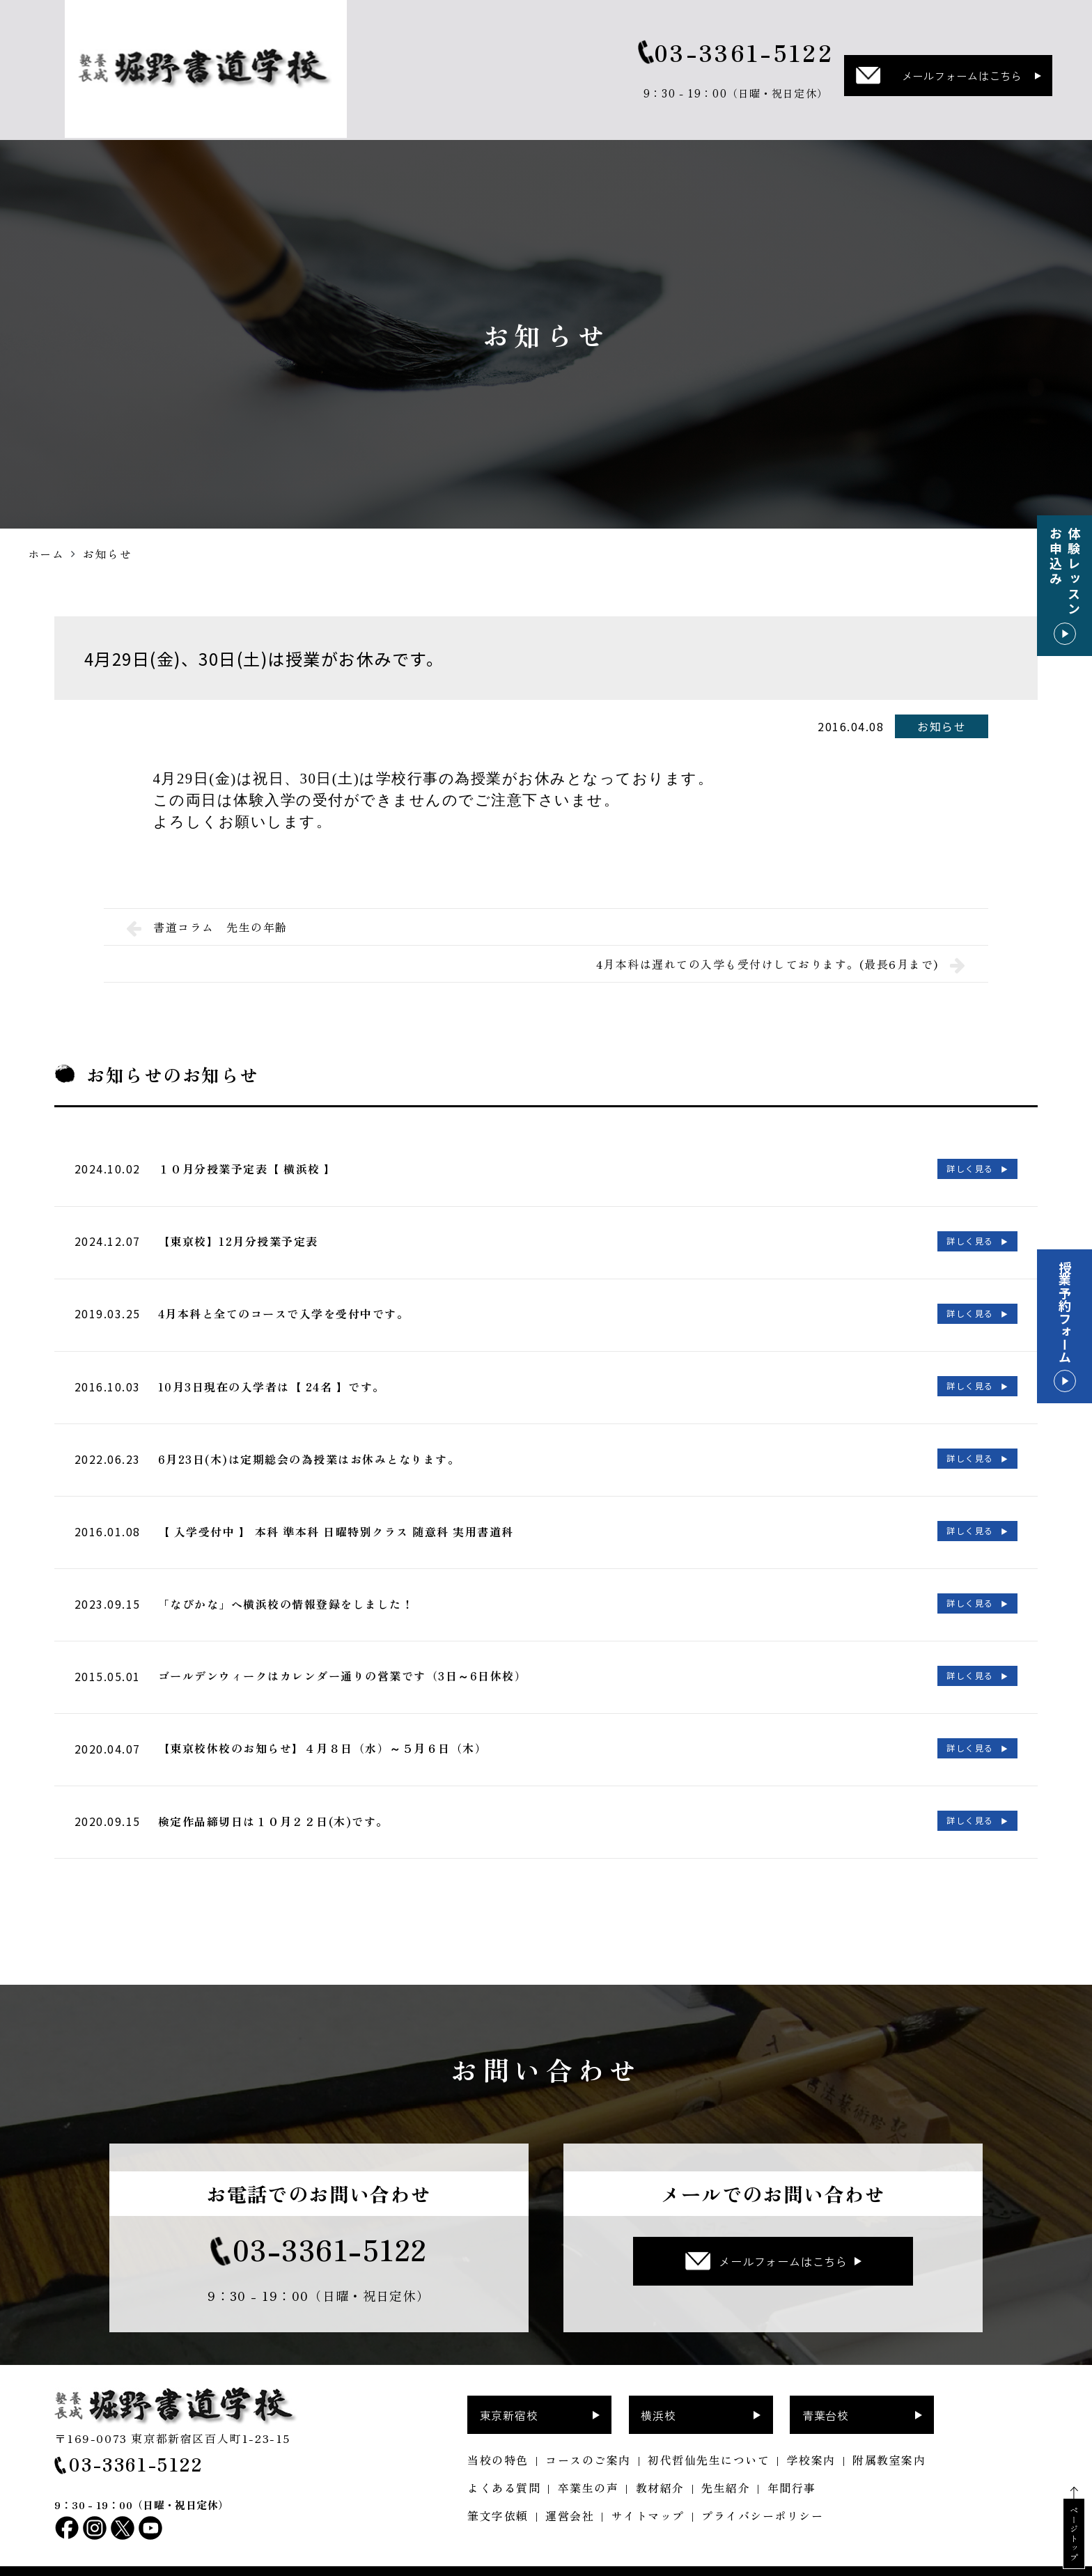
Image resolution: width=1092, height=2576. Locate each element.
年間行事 (791, 2464)
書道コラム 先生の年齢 (207, 927)
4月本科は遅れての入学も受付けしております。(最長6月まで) (781, 964)
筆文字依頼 (498, 2492)
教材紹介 (660, 2464)
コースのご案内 (588, 2436)
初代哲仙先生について (709, 2436)
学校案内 (811, 2436)
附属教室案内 (889, 2436)
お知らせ (941, 726)
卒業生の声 (588, 2464)
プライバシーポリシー (762, 2492)
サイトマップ (648, 2492)
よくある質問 (503, 2464)
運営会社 (569, 2492)
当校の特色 (498, 2436)
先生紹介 (725, 2464)
